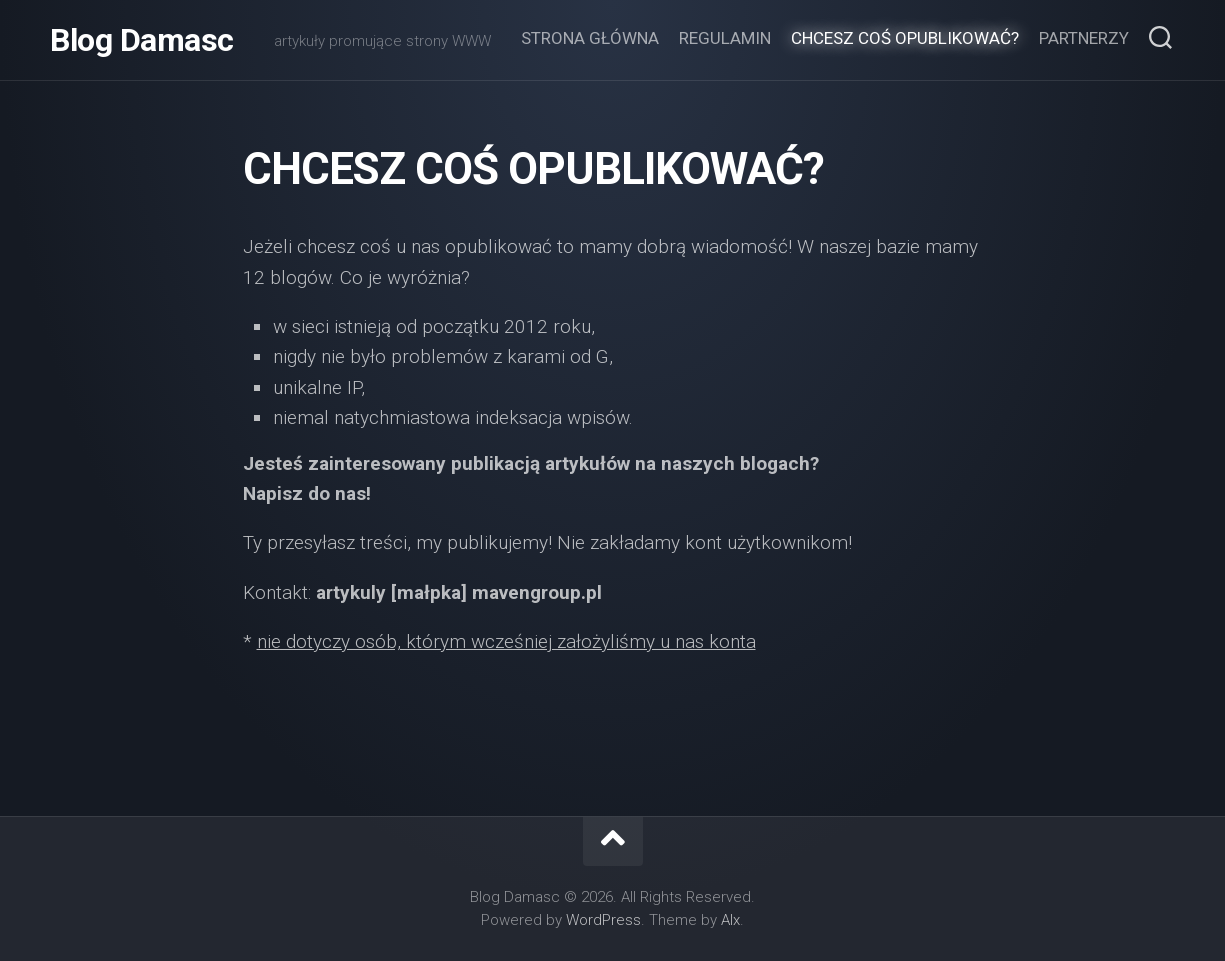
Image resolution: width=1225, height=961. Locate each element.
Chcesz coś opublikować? (905, 38)
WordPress (603, 920)
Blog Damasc (142, 40)
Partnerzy (1084, 38)
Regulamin (725, 38)
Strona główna (590, 38)
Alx (730, 920)
